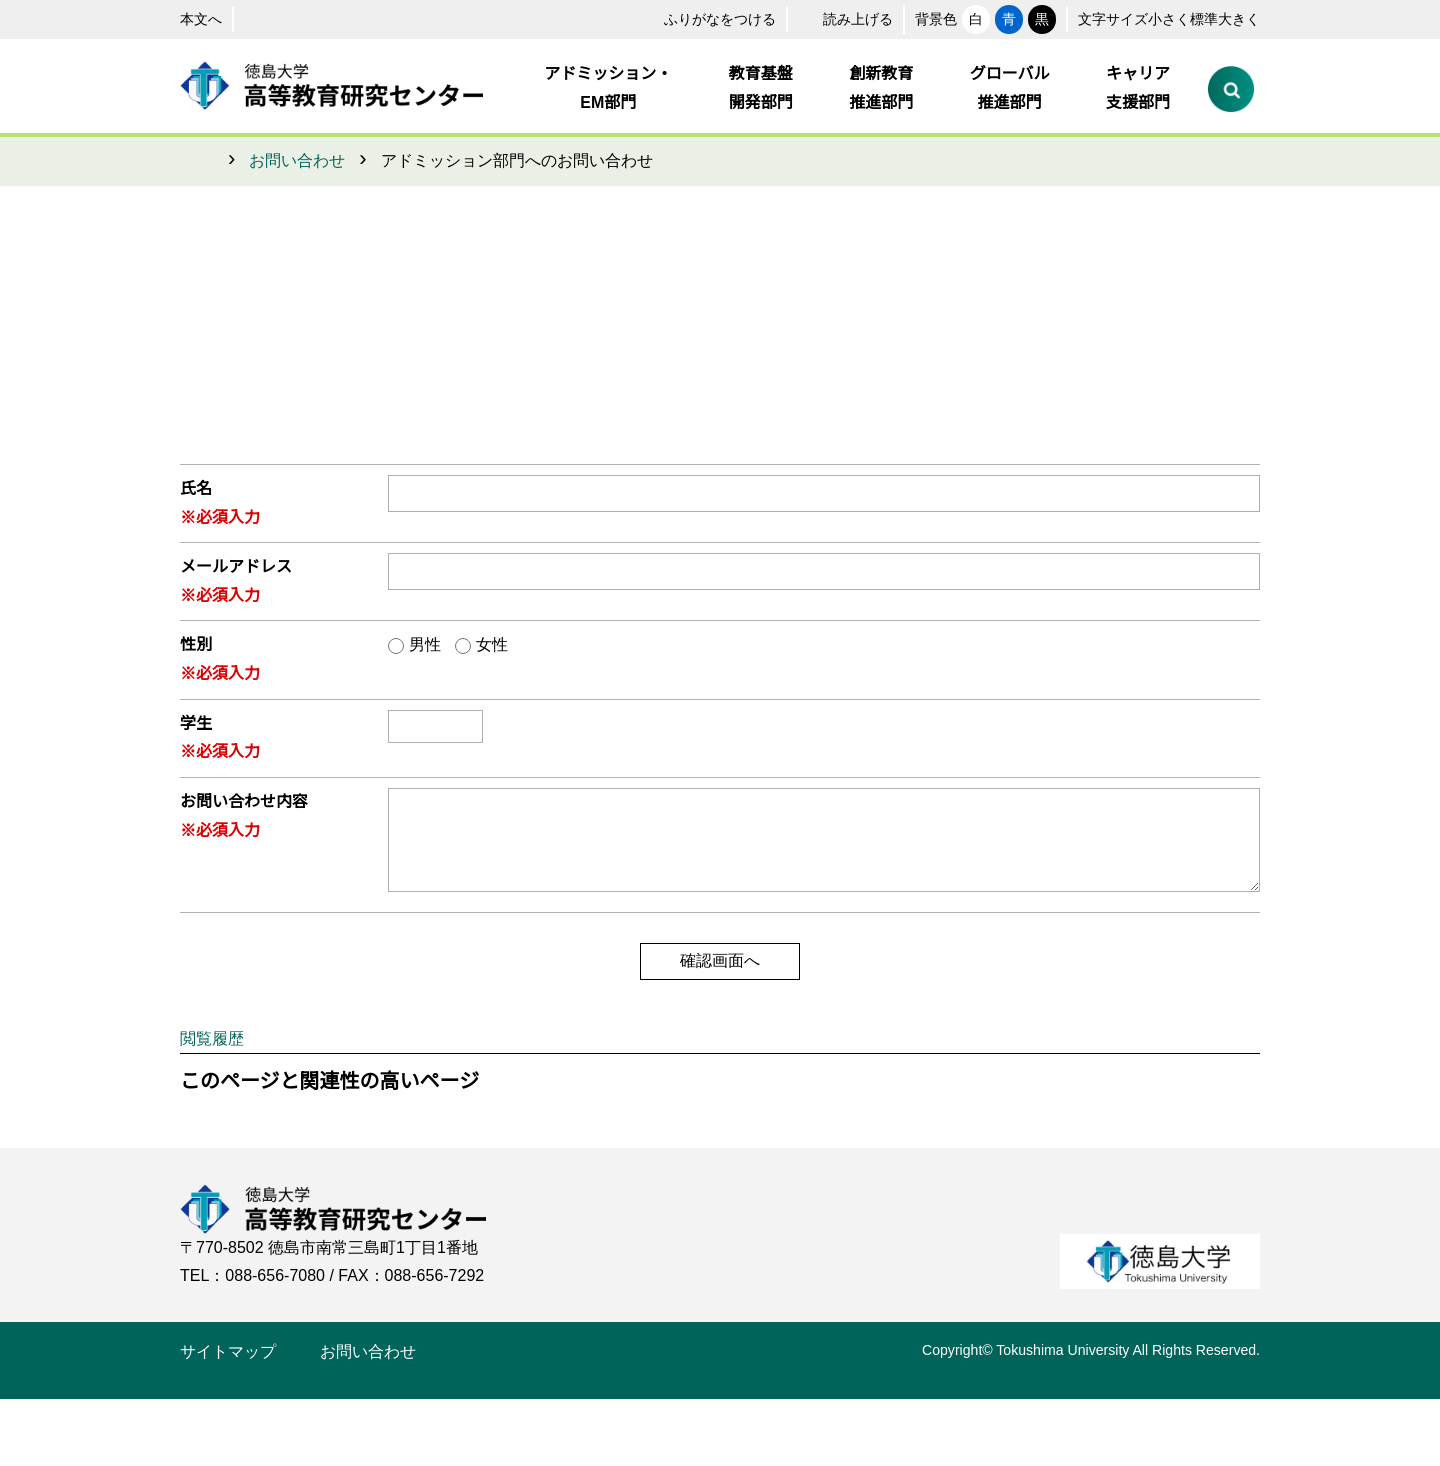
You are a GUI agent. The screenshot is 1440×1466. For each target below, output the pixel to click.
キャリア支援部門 (1138, 88)
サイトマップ (228, 1419)
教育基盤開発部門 (762, 88)
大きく (1232, 19)
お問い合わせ (297, 161)
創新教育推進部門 (882, 88)
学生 (196, 724)
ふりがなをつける (655, 19)
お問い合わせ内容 (244, 802)
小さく (1116, 19)
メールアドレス (236, 567)
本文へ (201, 19)
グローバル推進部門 (1010, 88)
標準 (1174, 19)
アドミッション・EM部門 (610, 88)
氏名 (196, 489)
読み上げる (793, 19)
